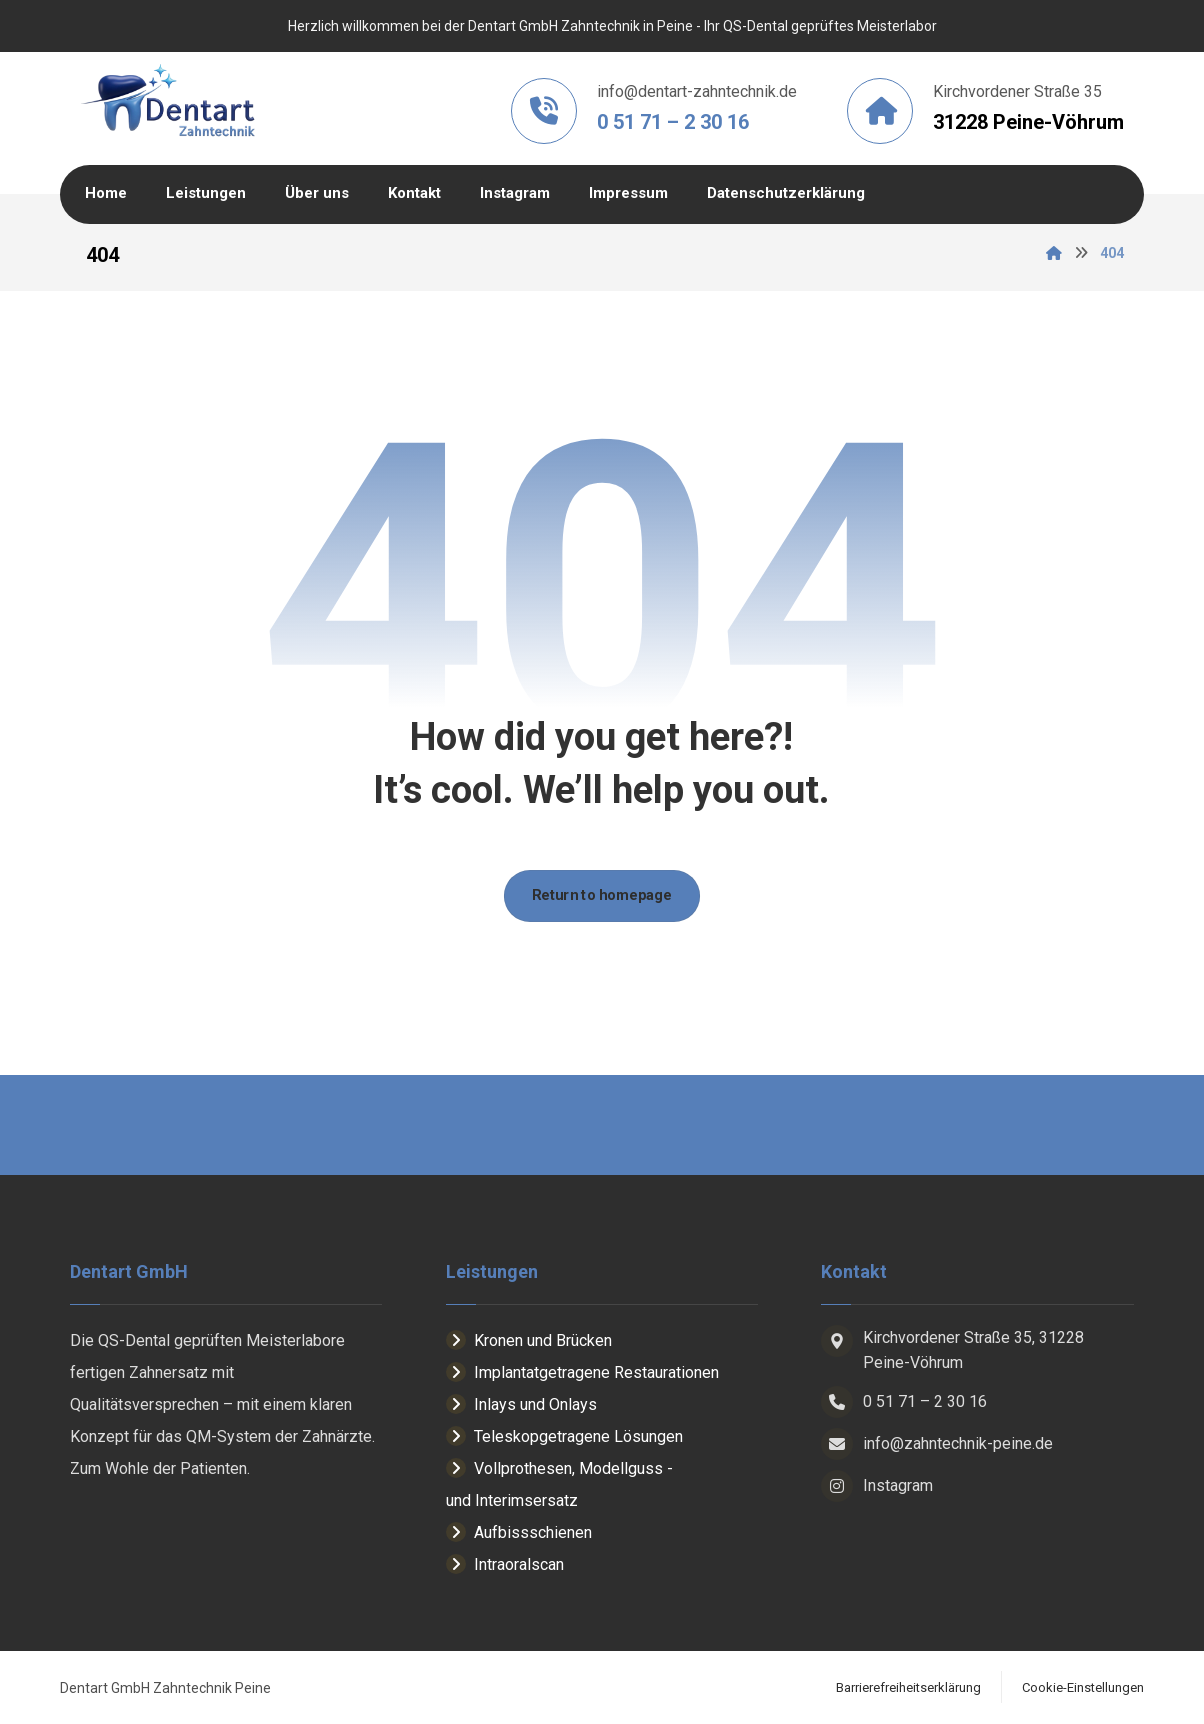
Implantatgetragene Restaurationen (582, 1373)
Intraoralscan (505, 1565)
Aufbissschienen (519, 1533)
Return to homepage (602, 895)
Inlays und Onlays (521, 1405)
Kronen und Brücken (529, 1341)
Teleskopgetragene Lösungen (564, 1437)
